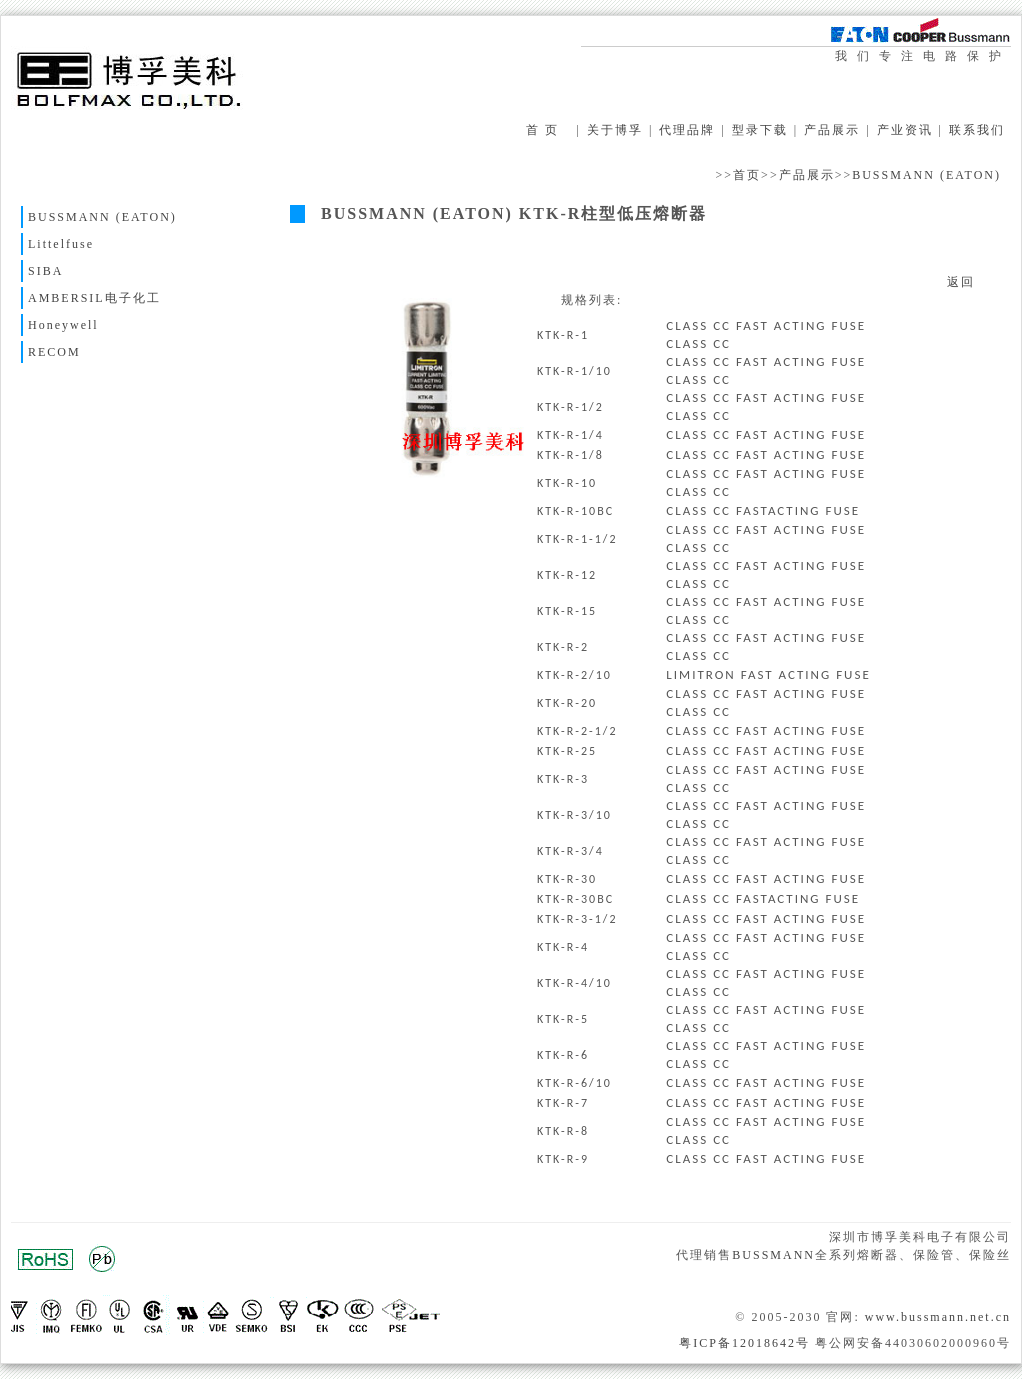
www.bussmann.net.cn (938, 1317)
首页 (747, 175)
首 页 (542, 130)
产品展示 (832, 130)
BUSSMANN (773, 1255)
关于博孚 (615, 130)
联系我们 (977, 130)
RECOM (54, 352)
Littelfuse (61, 244)
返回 (961, 282)
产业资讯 (905, 130)
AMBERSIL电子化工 (94, 298)
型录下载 (760, 130)
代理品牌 (687, 130)
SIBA (45, 271)
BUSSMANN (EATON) (926, 175)
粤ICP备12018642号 (744, 1343)
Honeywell (63, 325)
